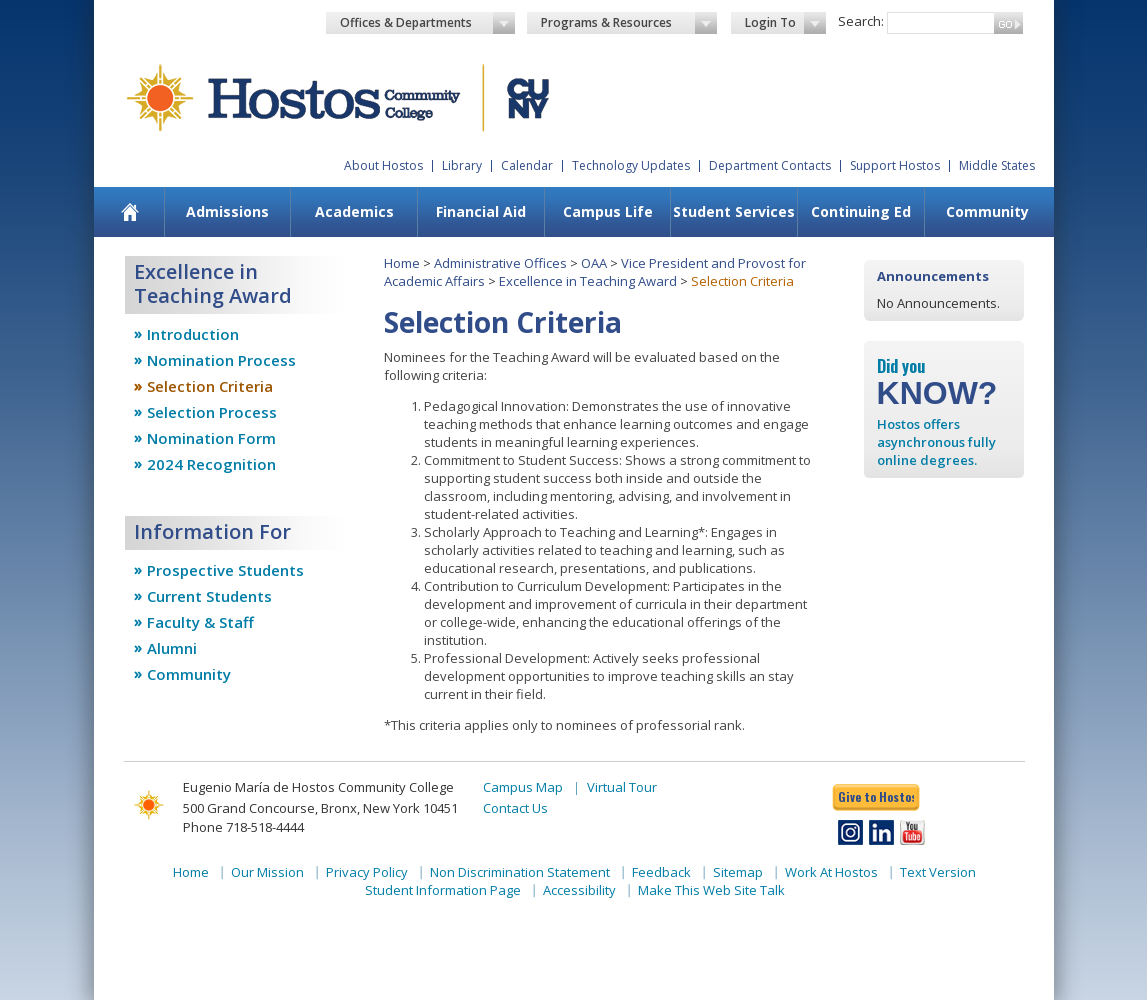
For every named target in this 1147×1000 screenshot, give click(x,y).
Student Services (734, 211)
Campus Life (608, 211)
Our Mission (267, 872)
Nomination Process (221, 360)
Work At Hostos (831, 872)
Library (462, 165)
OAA (594, 263)
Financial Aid (481, 211)
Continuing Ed (861, 211)
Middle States (997, 165)
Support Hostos (895, 165)
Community (987, 211)
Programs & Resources (629, 23)
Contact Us (515, 808)
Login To (785, 23)
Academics (354, 211)
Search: (861, 21)
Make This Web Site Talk (711, 890)
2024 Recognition (211, 464)
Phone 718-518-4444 (243, 827)
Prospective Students (225, 570)
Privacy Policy (367, 872)
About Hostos (383, 165)
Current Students (209, 596)
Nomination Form (211, 438)
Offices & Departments (428, 23)
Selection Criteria (210, 386)
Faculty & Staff (200, 622)
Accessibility (579, 890)
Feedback (661, 872)
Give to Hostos (876, 796)
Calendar (527, 165)
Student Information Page (443, 890)
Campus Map (523, 787)
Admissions (227, 211)
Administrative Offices (500, 263)
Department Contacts (770, 165)
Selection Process (212, 412)
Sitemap (738, 872)
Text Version (938, 872)
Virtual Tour (622, 787)
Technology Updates (631, 165)
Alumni (172, 648)
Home (402, 263)
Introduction (193, 334)
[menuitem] (129, 212)
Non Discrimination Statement (520, 872)
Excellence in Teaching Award (588, 281)
